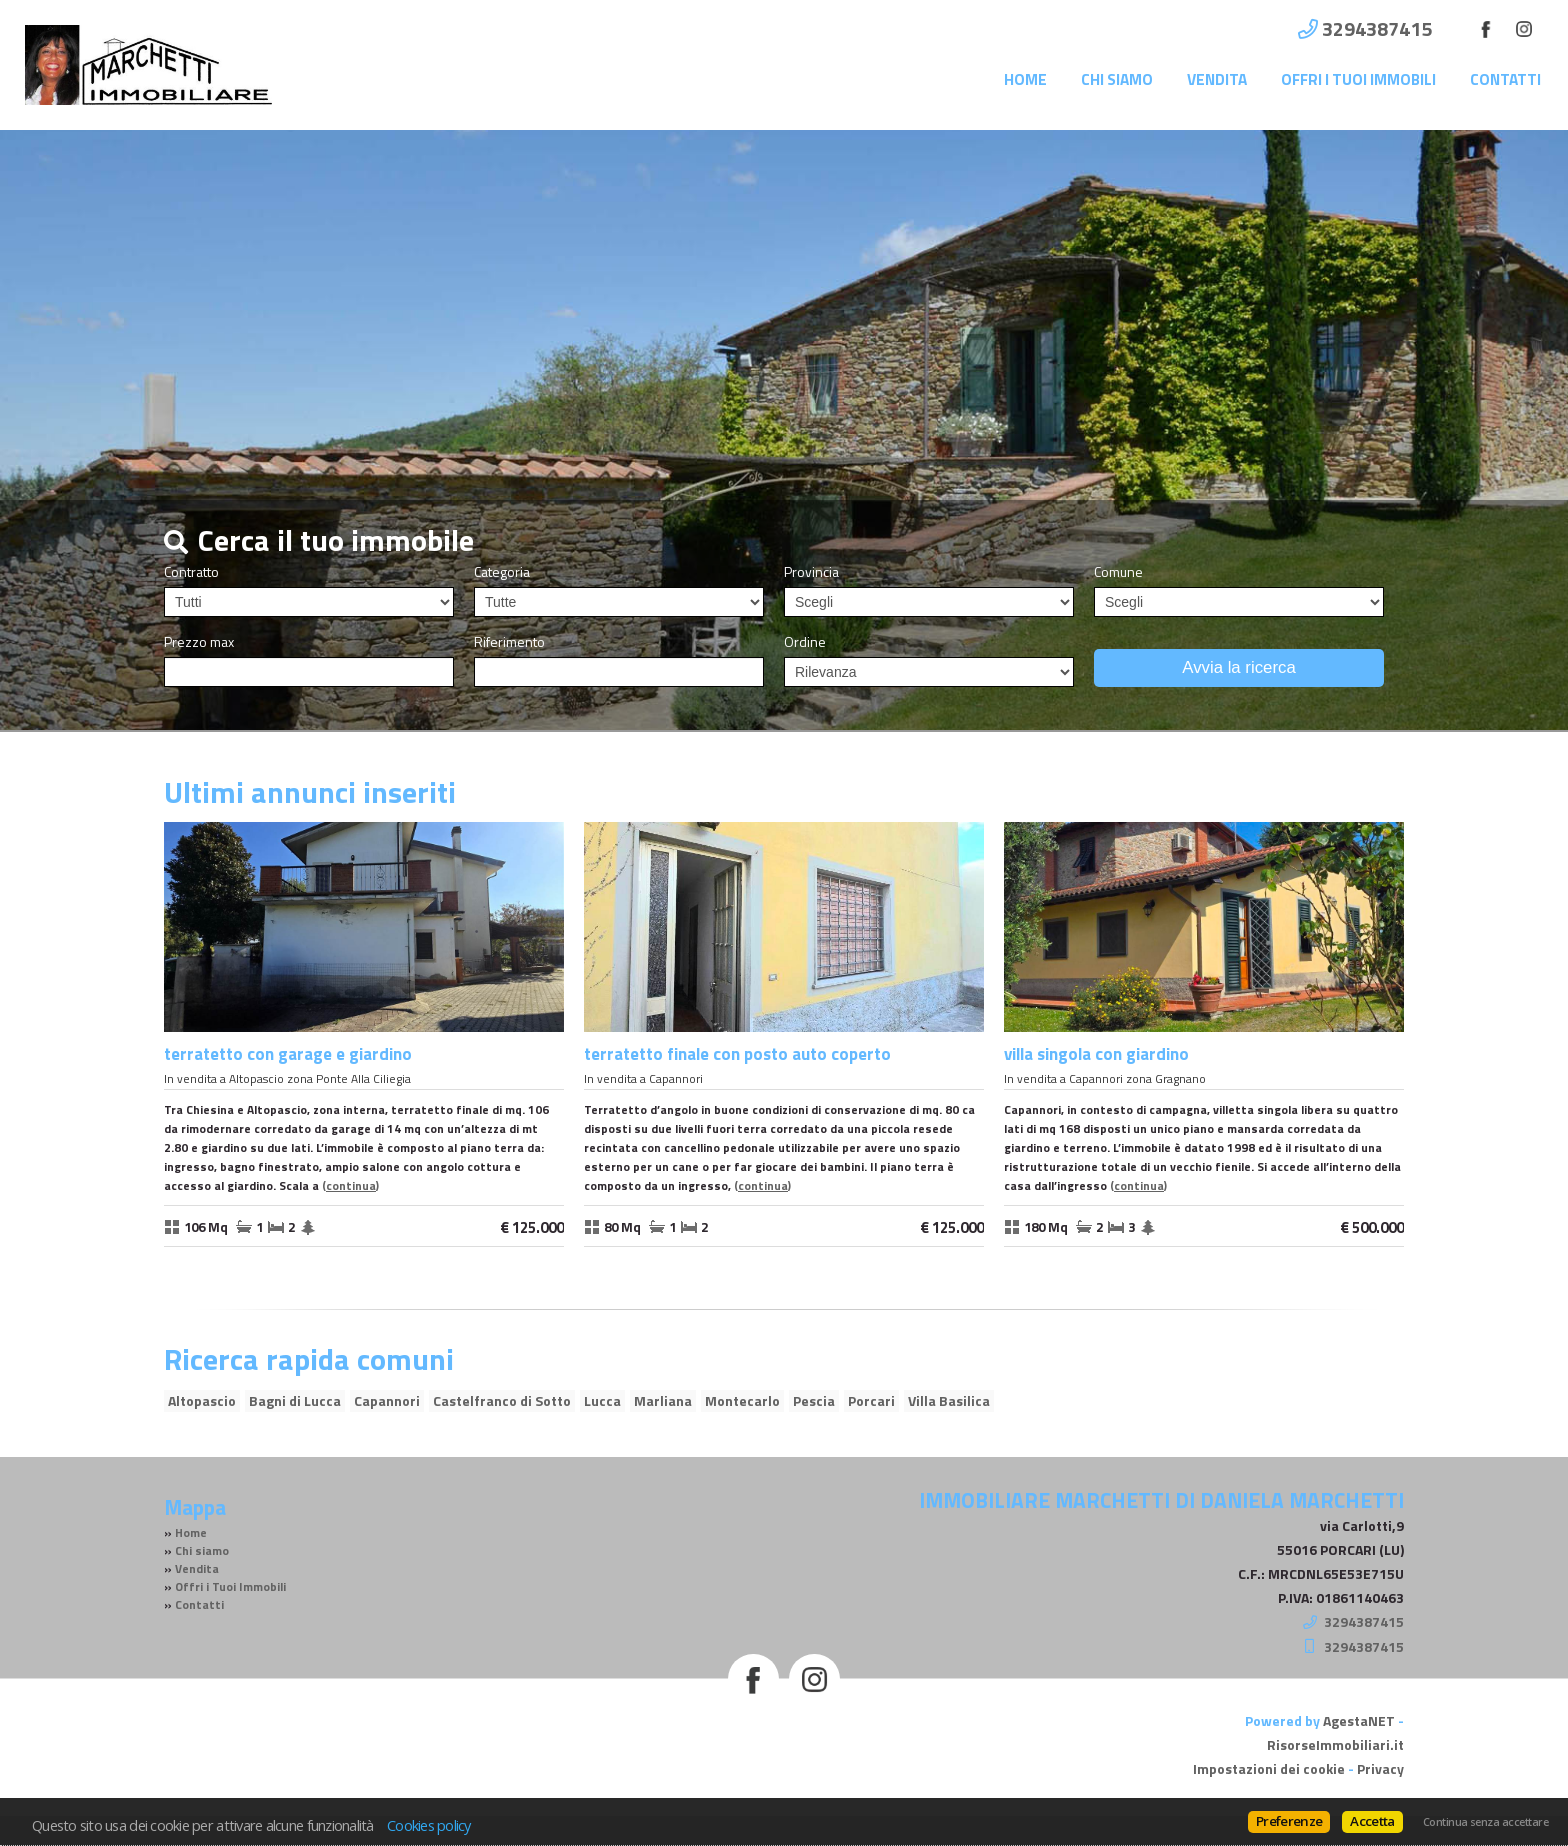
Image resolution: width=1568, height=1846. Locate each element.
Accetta (1372, 1821)
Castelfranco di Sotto (502, 1400)
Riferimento (509, 642)
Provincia (811, 572)
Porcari (871, 1400)
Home (1025, 79)
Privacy (1380, 1768)
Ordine (805, 642)
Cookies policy (429, 1825)
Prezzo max (199, 642)
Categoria (502, 572)
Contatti (1505, 79)
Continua (351, 1186)
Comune (1118, 572)
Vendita (1217, 79)
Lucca (602, 1400)
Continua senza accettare (1485, 1822)
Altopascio (202, 1400)
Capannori (387, 1400)
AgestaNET (1359, 1720)
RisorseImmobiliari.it (1335, 1744)
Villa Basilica (949, 1400)
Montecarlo (742, 1400)
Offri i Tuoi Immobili (1358, 79)
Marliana (663, 1400)
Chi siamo (1117, 79)
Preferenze (1289, 1821)
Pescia (814, 1400)
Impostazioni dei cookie (1269, 1768)
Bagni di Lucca (295, 1400)
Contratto (191, 572)
